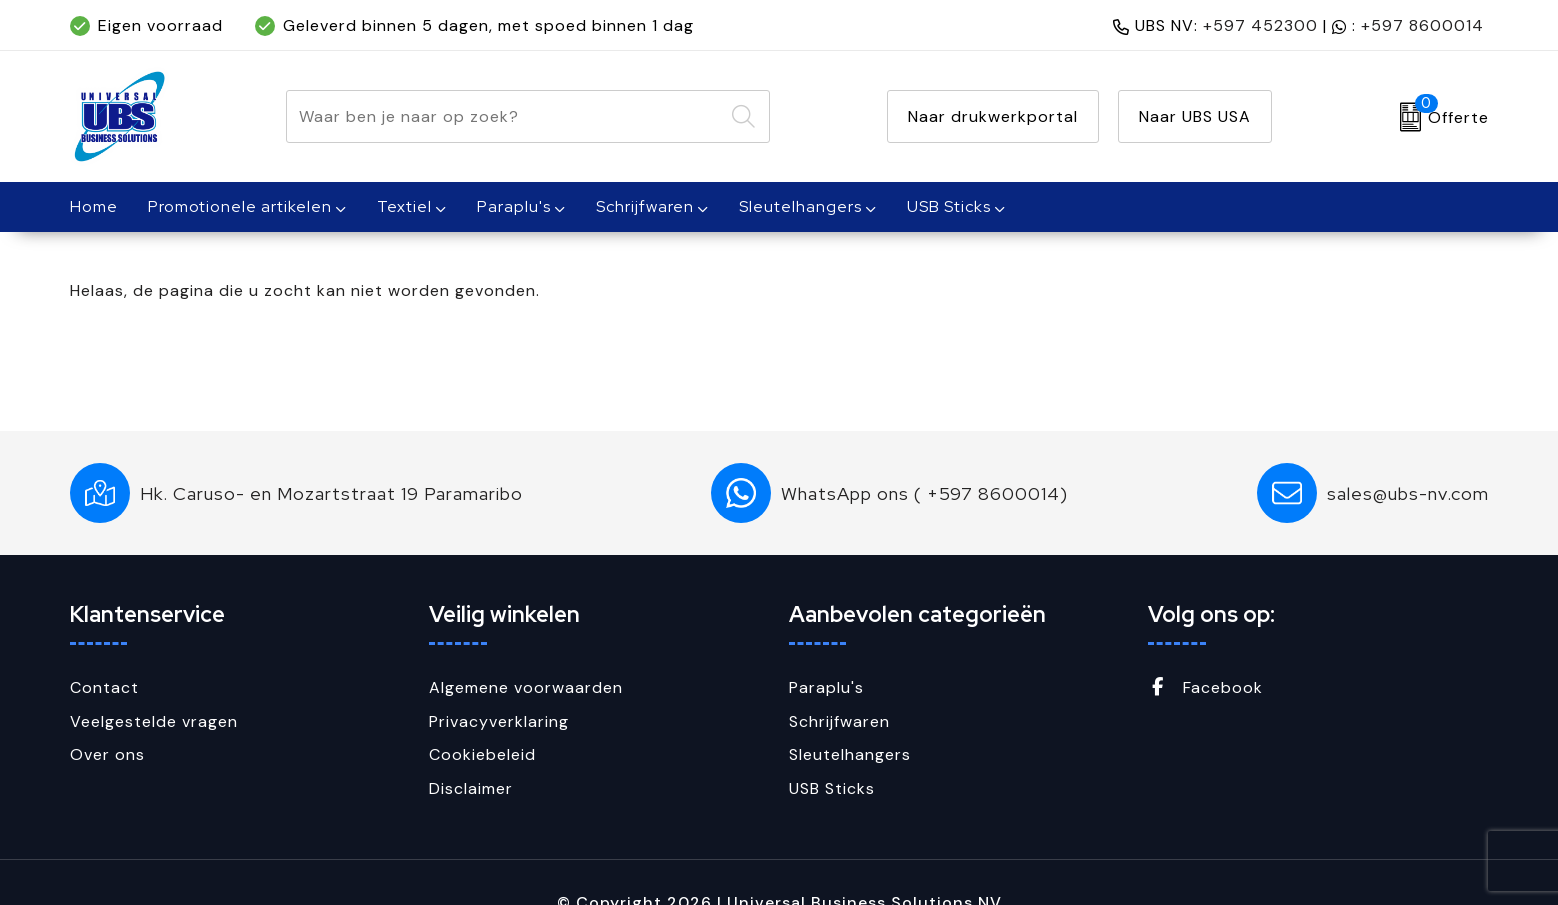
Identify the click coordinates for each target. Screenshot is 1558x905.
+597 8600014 (1422, 25)
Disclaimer (471, 788)
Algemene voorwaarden (526, 687)
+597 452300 (1260, 25)
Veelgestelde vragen (154, 721)
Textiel (404, 206)
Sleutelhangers (800, 206)
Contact (104, 687)
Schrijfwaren (645, 206)
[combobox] (505, 116)
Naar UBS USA (1195, 116)
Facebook (1205, 687)
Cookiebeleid (482, 754)
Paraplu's (514, 206)
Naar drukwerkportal (993, 116)
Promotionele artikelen (240, 206)
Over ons (107, 754)
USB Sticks (949, 206)
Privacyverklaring (499, 721)
